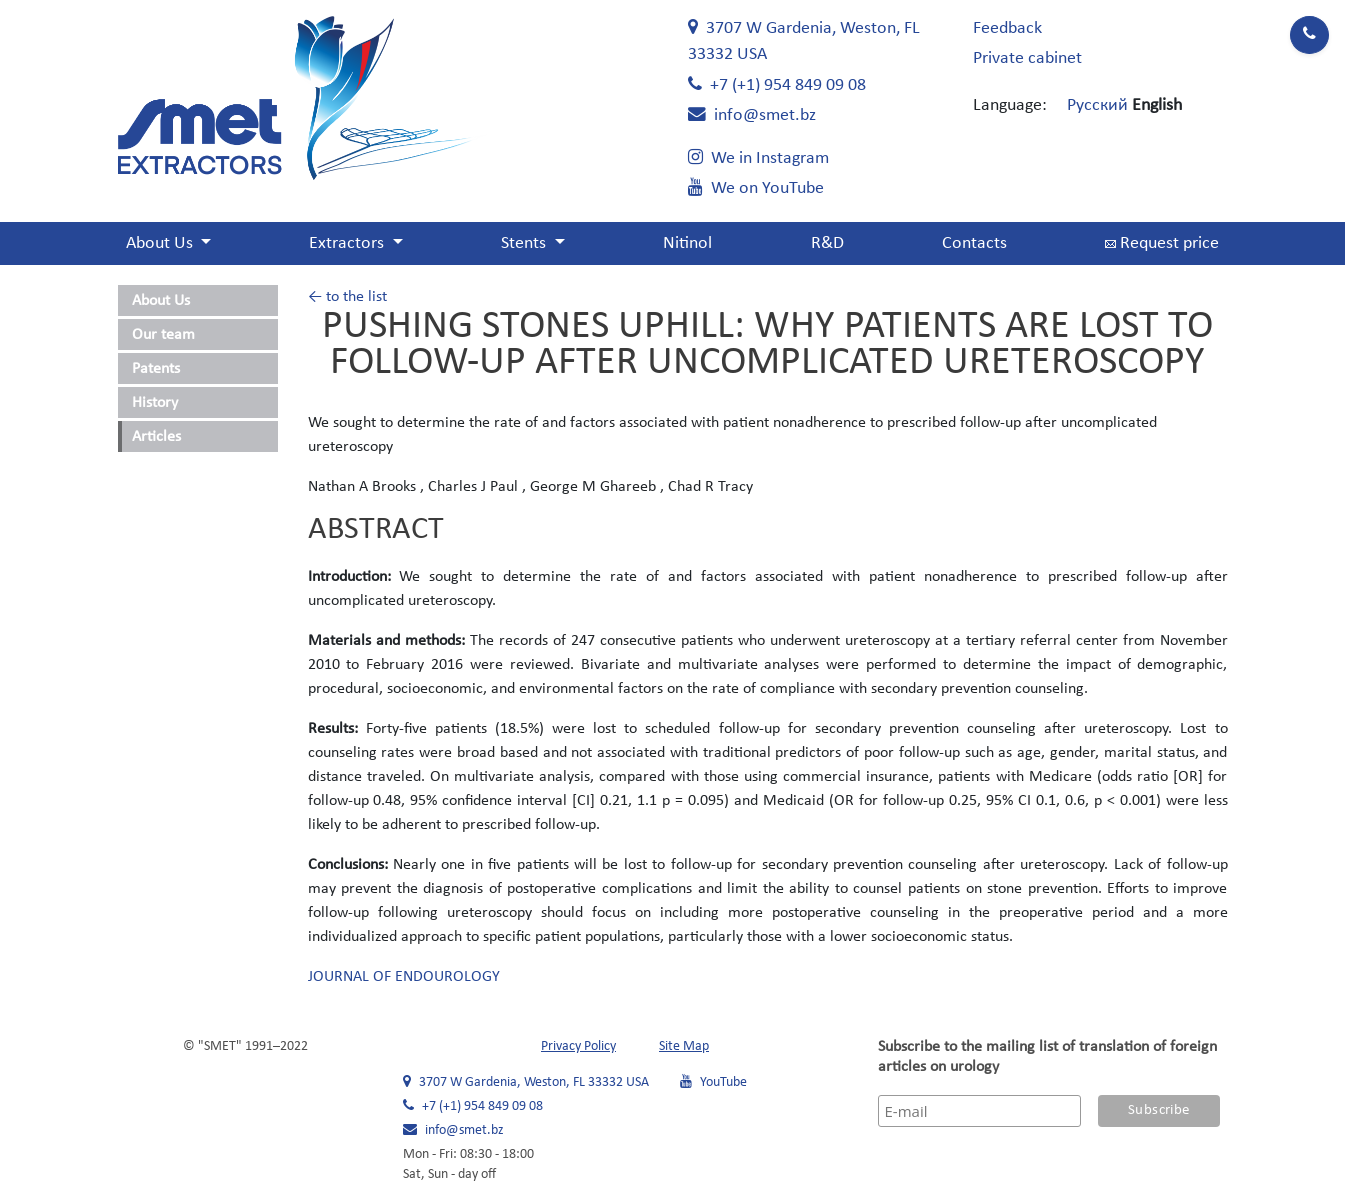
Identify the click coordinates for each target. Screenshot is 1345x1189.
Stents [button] (525, 243)
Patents (156, 369)
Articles (156, 437)
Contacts (974, 243)
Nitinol (687, 243)
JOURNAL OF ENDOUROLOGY (404, 977)
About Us (161, 301)
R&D (827, 243)
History (155, 403)
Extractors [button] (348, 243)
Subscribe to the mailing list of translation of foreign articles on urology (1047, 1057)
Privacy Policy (578, 1046)
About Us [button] (161, 243)
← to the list (347, 297)
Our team (163, 335)
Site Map (684, 1046)
